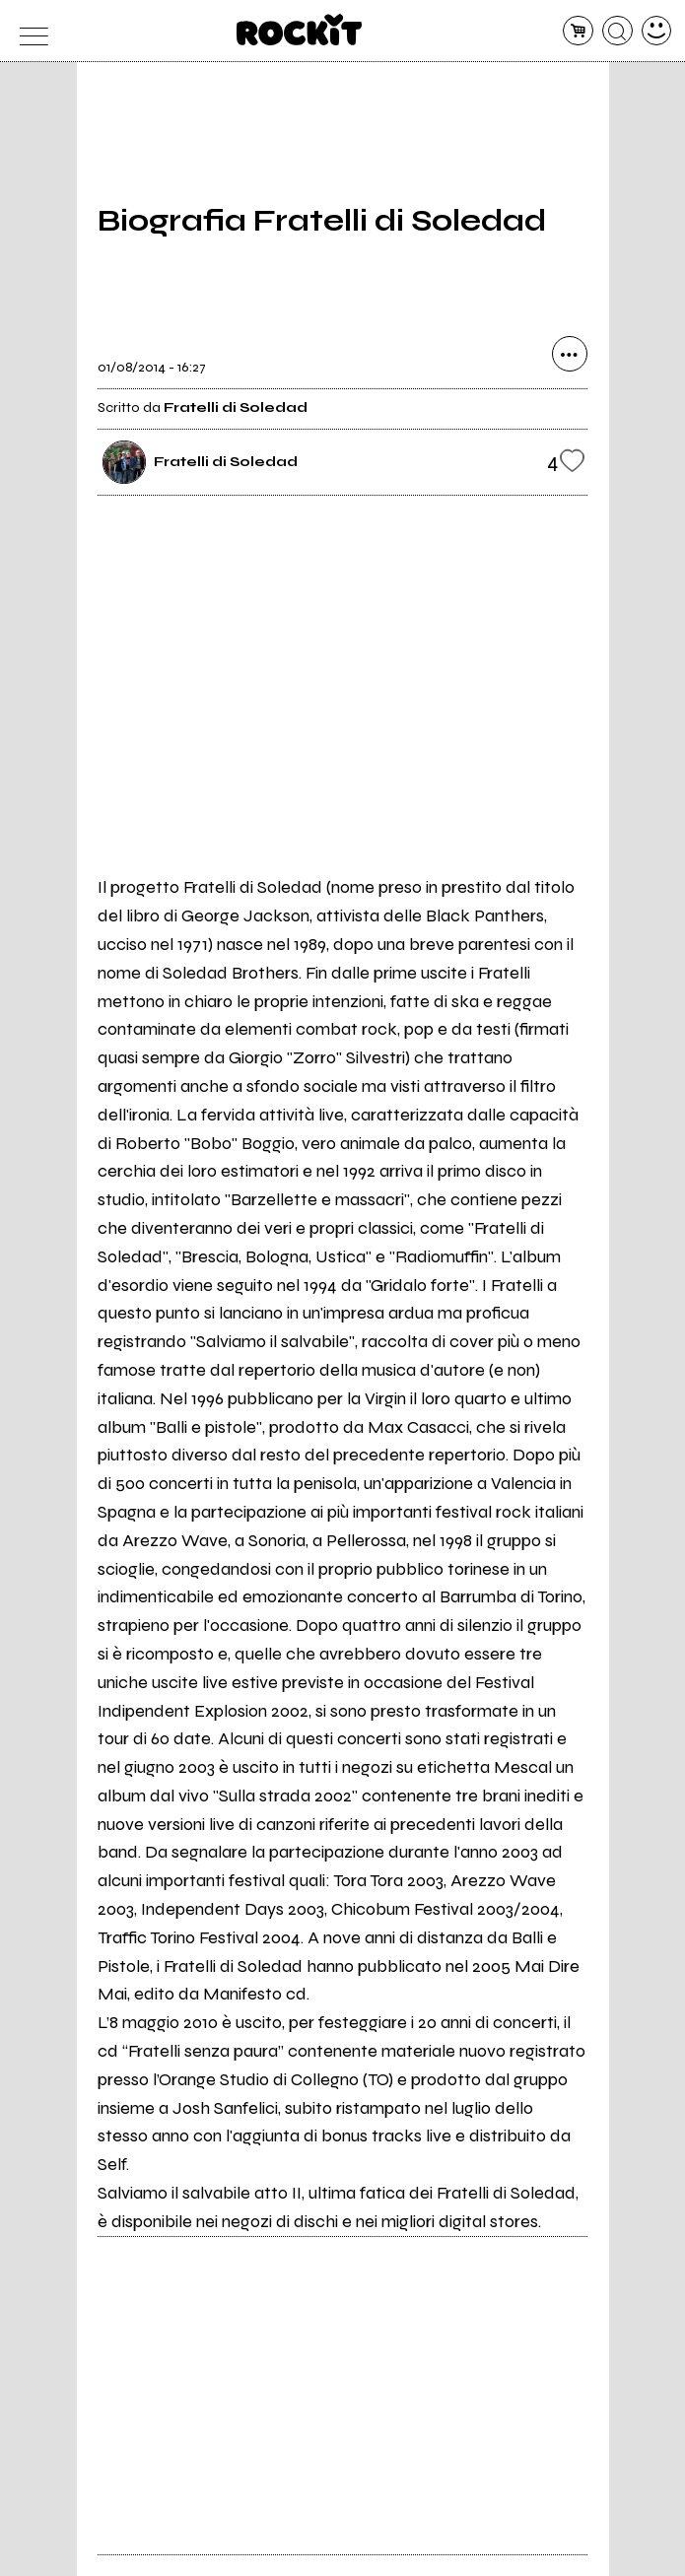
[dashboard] (657, 31)
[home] (299, 29)
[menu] (29, 31)
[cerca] (617, 31)
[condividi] (569, 354)
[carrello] (578, 31)
